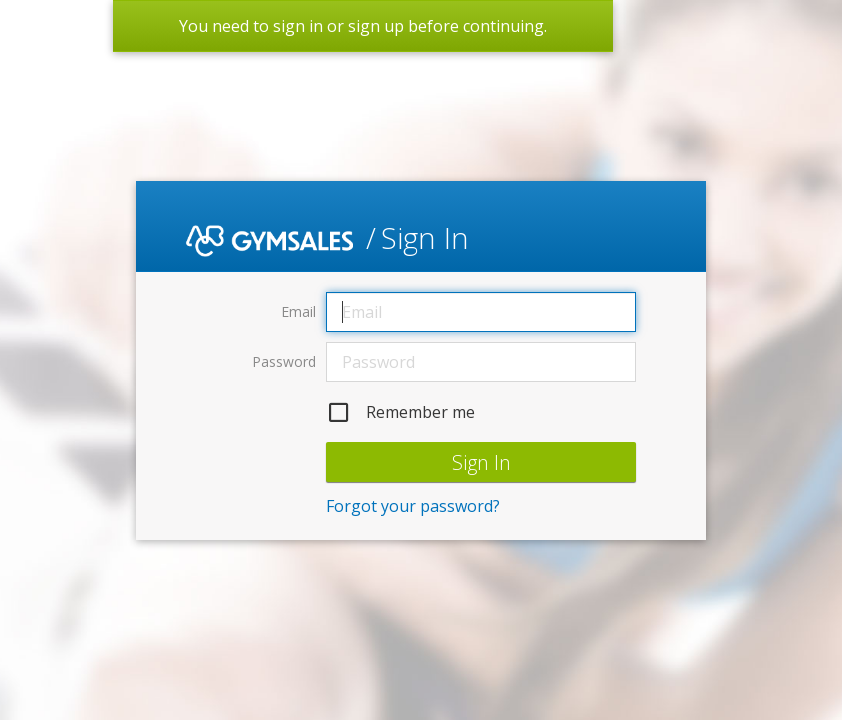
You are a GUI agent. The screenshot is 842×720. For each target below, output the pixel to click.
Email (298, 311)
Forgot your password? (413, 506)
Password (284, 361)
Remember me (400, 412)
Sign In (481, 462)
